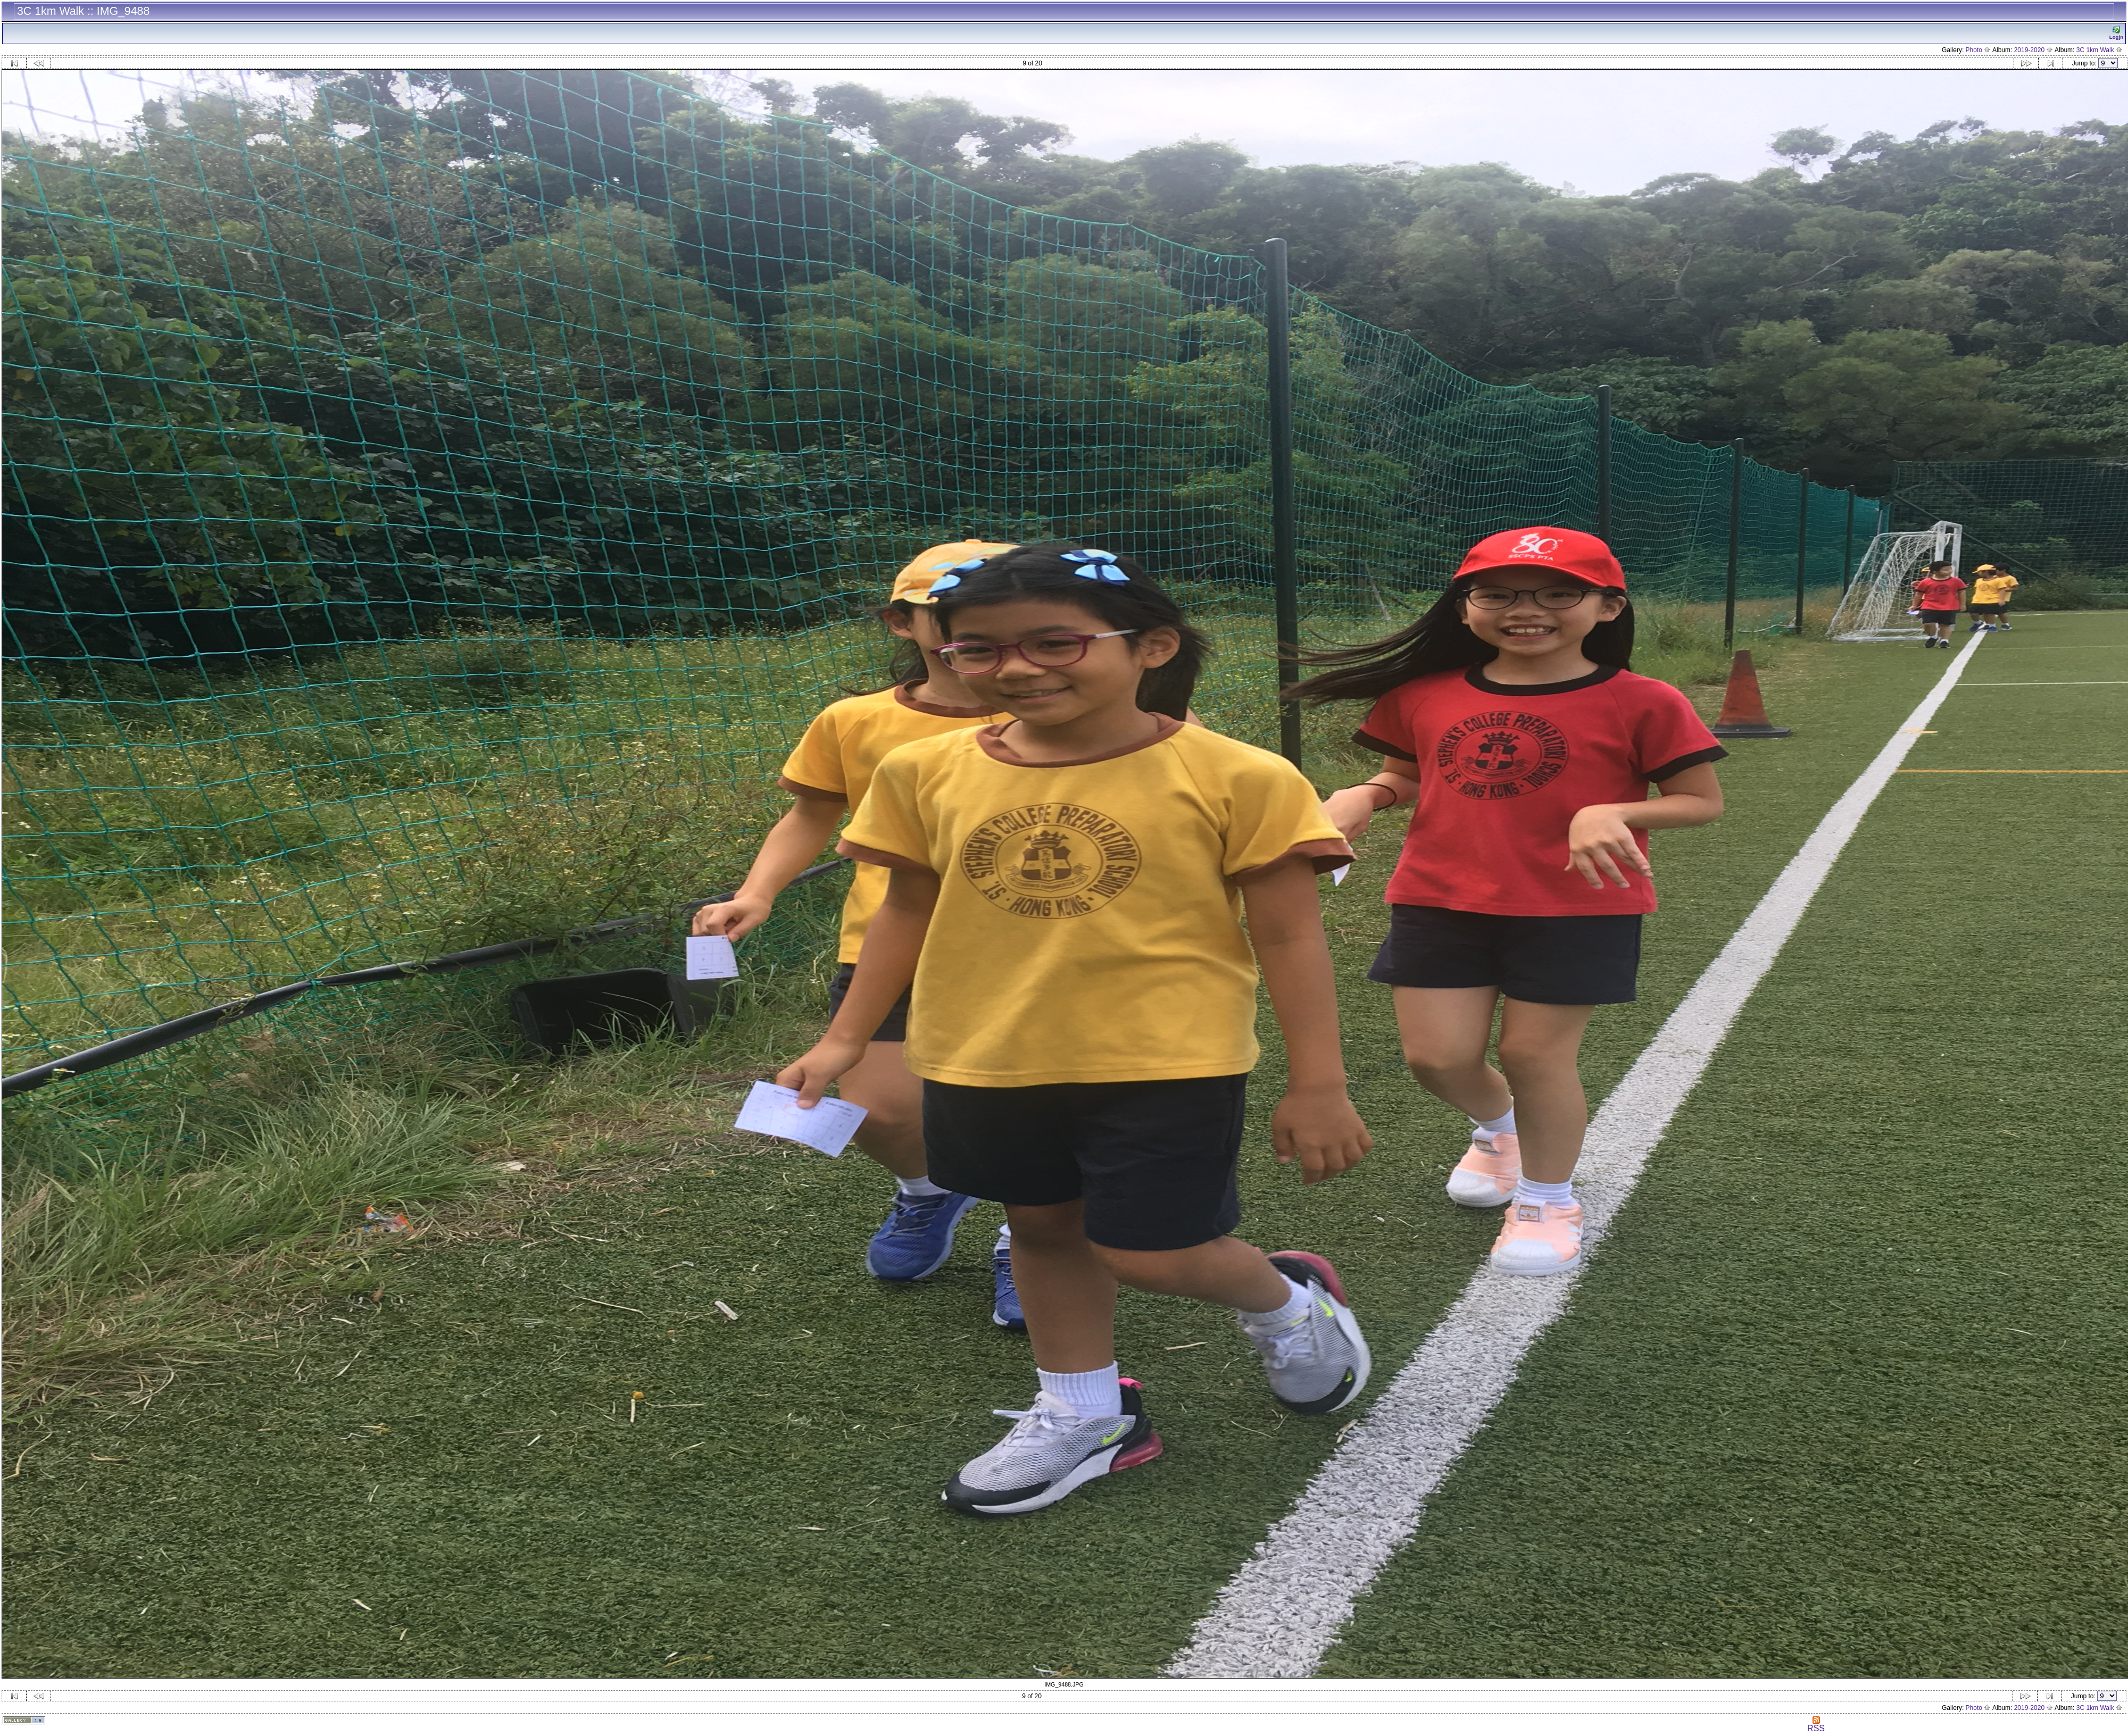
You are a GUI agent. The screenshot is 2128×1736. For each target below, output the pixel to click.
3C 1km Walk (2099, 50)
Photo (1978, 50)
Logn (2116, 33)
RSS (1816, 1724)
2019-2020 (2034, 50)
